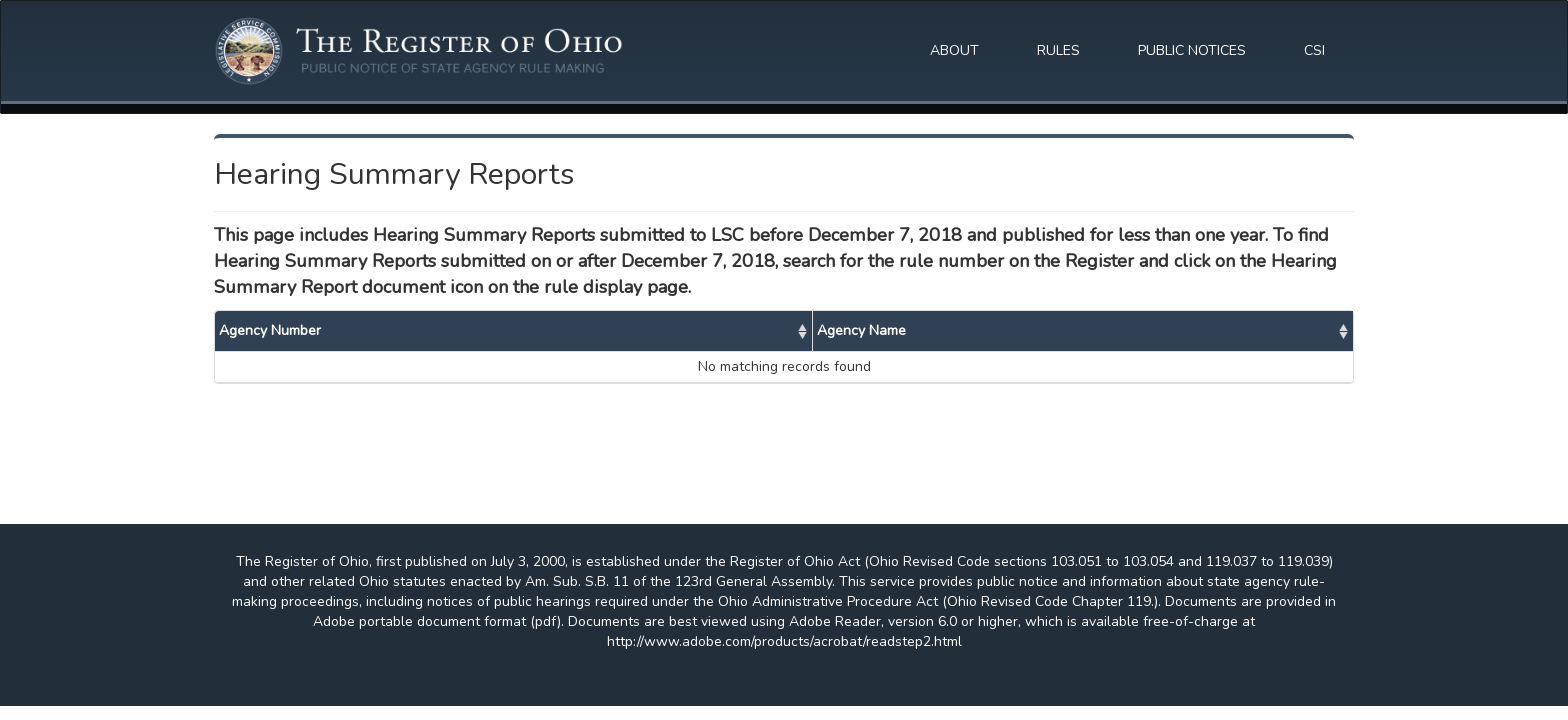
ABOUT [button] (954, 50)
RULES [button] (1058, 50)
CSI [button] (1314, 50)
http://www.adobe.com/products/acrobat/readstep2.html (784, 641)
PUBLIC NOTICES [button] (1192, 50)
